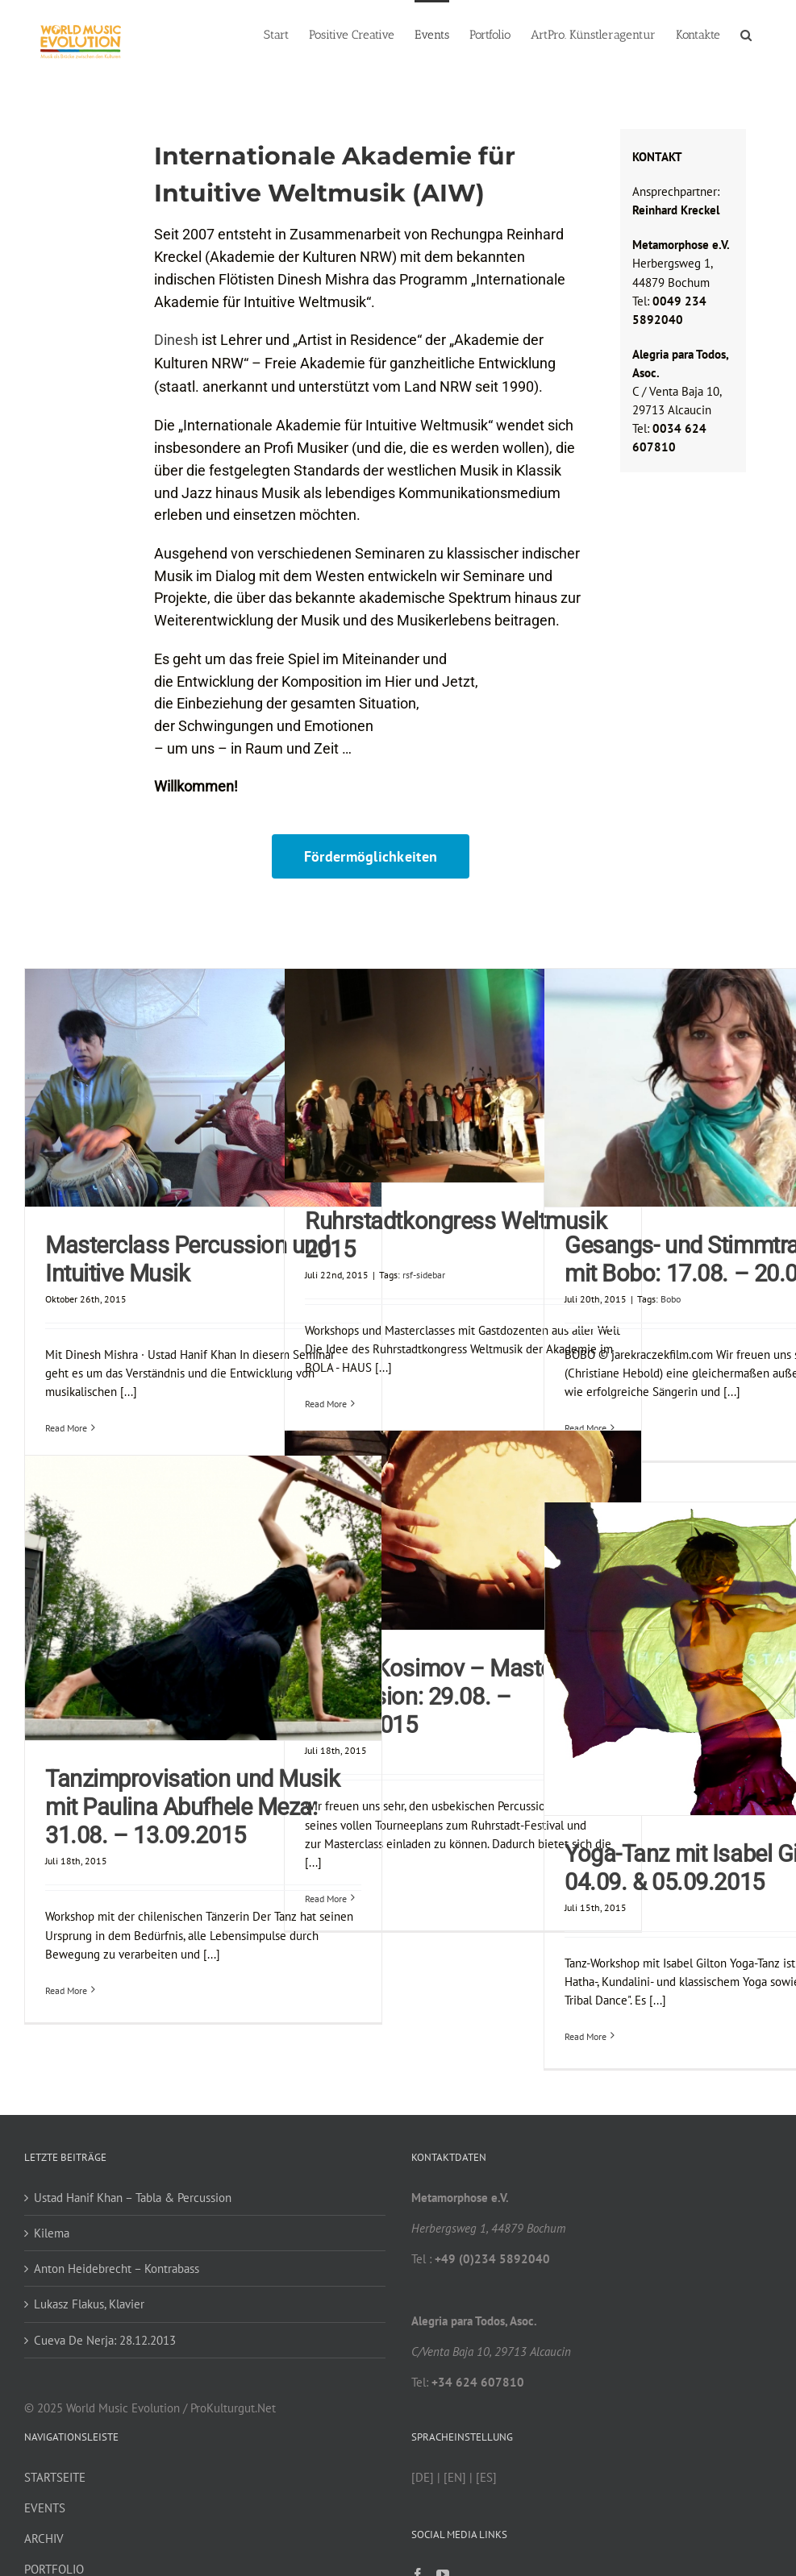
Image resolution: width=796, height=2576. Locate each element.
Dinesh (176, 339)
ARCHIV (44, 2538)
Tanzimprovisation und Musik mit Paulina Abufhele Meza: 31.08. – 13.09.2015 (192, 1807)
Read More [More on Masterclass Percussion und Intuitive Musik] (66, 1428)
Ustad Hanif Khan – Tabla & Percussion (132, 2197)
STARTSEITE (54, 2477)
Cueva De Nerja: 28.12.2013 (105, 2340)
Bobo (671, 1299)
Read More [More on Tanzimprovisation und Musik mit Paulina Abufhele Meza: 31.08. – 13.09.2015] (66, 1990)
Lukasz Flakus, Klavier (89, 2304)
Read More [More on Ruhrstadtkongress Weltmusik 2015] (326, 1404)
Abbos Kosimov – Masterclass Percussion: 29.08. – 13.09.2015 (459, 1697)
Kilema (51, 2233)
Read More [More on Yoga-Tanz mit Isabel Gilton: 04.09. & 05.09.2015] (585, 2036)
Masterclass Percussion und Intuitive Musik (187, 1259)
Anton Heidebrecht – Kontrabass (116, 2268)
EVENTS (44, 2508)
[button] (746, 34)
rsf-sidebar (423, 1275)
